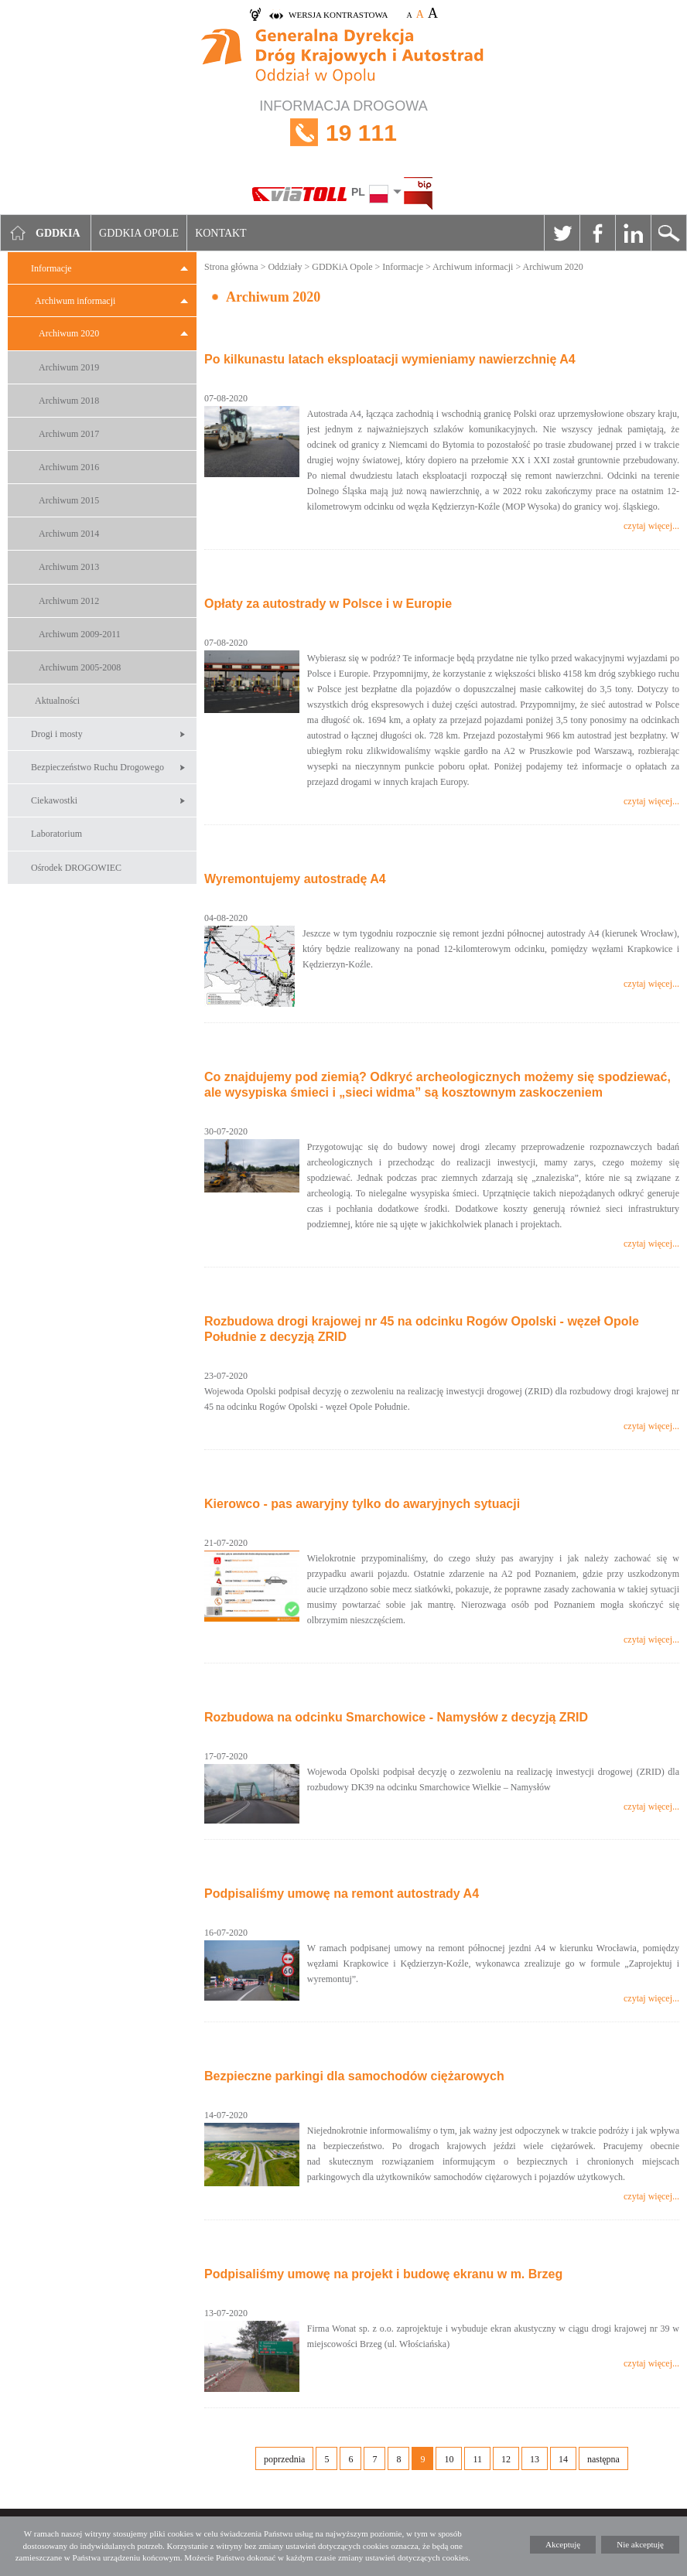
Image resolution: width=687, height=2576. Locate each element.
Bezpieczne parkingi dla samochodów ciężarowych (354, 2076)
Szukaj (668, 233)
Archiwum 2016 (69, 467)
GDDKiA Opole (342, 266)
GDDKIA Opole (139, 233)
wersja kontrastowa (338, 14)
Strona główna (231, 266)
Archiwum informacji (75, 300)
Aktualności (57, 700)
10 (448, 2459)
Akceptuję (562, 2544)
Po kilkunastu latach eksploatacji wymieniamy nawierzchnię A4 (390, 359)
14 (563, 2459)
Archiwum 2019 (69, 367)
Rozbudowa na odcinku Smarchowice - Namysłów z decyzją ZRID (396, 1717)
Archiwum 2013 (69, 566)
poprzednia (284, 2459)
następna (603, 2459)
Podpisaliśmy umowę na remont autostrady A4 (341, 1893)
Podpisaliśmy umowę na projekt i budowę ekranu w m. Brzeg (383, 2274)
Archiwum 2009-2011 (80, 634)
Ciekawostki (54, 800)
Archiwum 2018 (69, 400)
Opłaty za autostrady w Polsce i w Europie (328, 603)
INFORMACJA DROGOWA (343, 132)
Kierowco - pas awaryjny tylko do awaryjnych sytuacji (362, 1503)
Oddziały (285, 266)
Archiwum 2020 (69, 333)
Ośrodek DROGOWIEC (76, 867)
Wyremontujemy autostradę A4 (295, 878)
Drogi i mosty (57, 733)
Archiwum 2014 (69, 533)
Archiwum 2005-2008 (80, 667)
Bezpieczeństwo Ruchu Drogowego (97, 767)
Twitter (561, 233)
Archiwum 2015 (69, 500)
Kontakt (221, 233)
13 (534, 2459)
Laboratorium (56, 833)
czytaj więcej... (651, 525)
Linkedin (633, 233)
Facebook (597, 233)
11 (477, 2459)
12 (506, 2459)
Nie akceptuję (640, 2544)
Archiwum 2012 (69, 600)
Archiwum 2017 (69, 433)
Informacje (51, 268)
